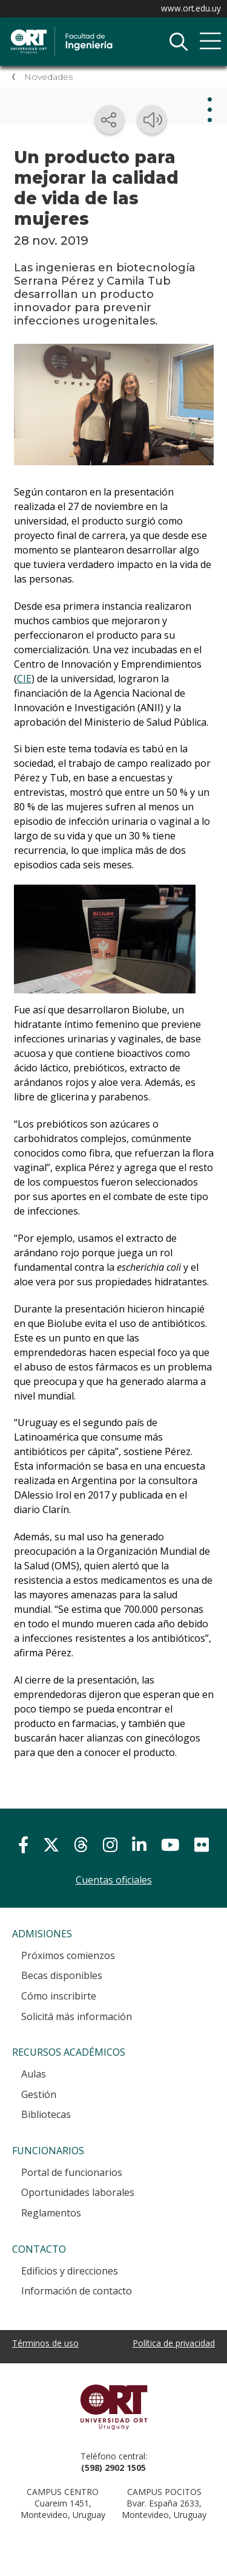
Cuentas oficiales (114, 1880)
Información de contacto (76, 2290)
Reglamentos (51, 2212)
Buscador (178, 42)
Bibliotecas (46, 2114)
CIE (24, 678)
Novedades (48, 77)
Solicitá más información (76, 2016)
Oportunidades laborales (77, 2192)
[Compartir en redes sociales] (109, 119)
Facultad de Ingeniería (99, 31)
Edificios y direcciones (69, 2270)
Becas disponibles (61, 1975)
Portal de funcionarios (71, 2172)
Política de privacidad (174, 2343)
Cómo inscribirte (58, 1996)
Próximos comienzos (68, 1955)
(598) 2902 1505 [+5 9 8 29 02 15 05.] (113, 2467)
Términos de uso (45, 2343)
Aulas (33, 2073)
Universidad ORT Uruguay (113, 2407)
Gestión (38, 2094)
